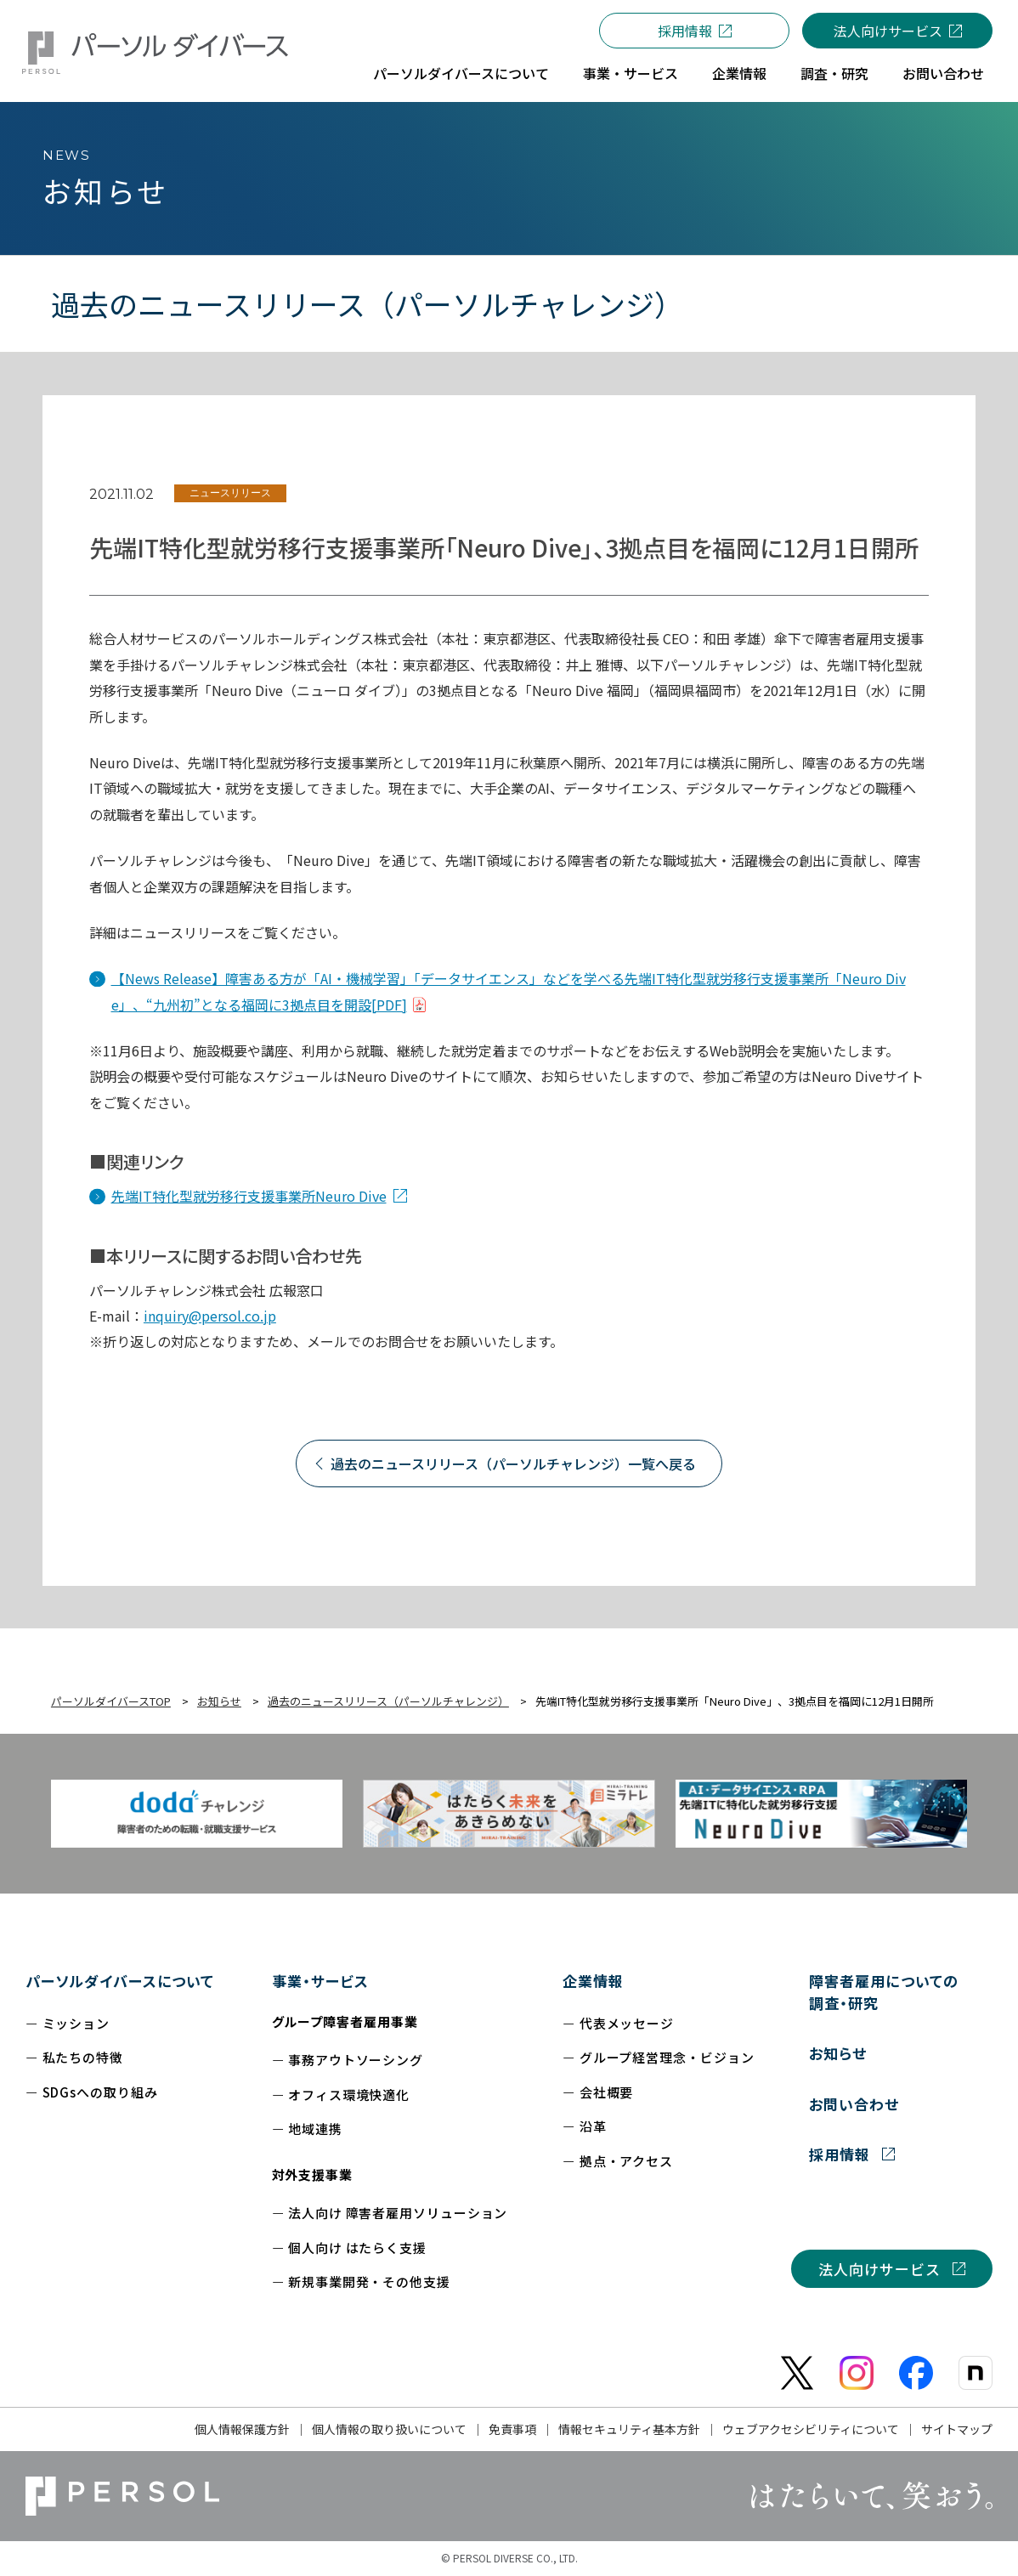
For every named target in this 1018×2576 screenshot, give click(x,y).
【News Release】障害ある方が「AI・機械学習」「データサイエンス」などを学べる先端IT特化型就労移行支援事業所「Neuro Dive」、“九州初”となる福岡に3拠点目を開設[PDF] (508, 991)
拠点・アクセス (626, 2161)
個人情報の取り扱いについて (389, 2428)
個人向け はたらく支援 (357, 2247)
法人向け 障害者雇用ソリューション (397, 2213)
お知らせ (838, 2053)
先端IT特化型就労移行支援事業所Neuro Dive (249, 1196)
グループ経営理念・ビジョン (667, 2057)
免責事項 (512, 2428)
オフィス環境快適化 (349, 2094)
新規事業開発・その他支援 (369, 2281)
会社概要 (607, 2092)
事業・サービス (320, 1980)
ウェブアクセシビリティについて (810, 2428)
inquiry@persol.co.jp (210, 1315)
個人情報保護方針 (242, 2428)
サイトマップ (957, 2428)
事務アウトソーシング (355, 2060)
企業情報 (593, 1980)
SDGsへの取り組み (100, 2092)
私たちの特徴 (82, 2057)
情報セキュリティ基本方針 (629, 2428)
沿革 (593, 2126)
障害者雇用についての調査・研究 (883, 1991)
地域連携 (315, 2128)
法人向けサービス (888, 30)
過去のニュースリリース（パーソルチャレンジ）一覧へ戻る (513, 1463)
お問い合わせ (854, 2104)
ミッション (76, 2023)
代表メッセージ (627, 2023)
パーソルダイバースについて (119, 1980)
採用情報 (685, 30)
